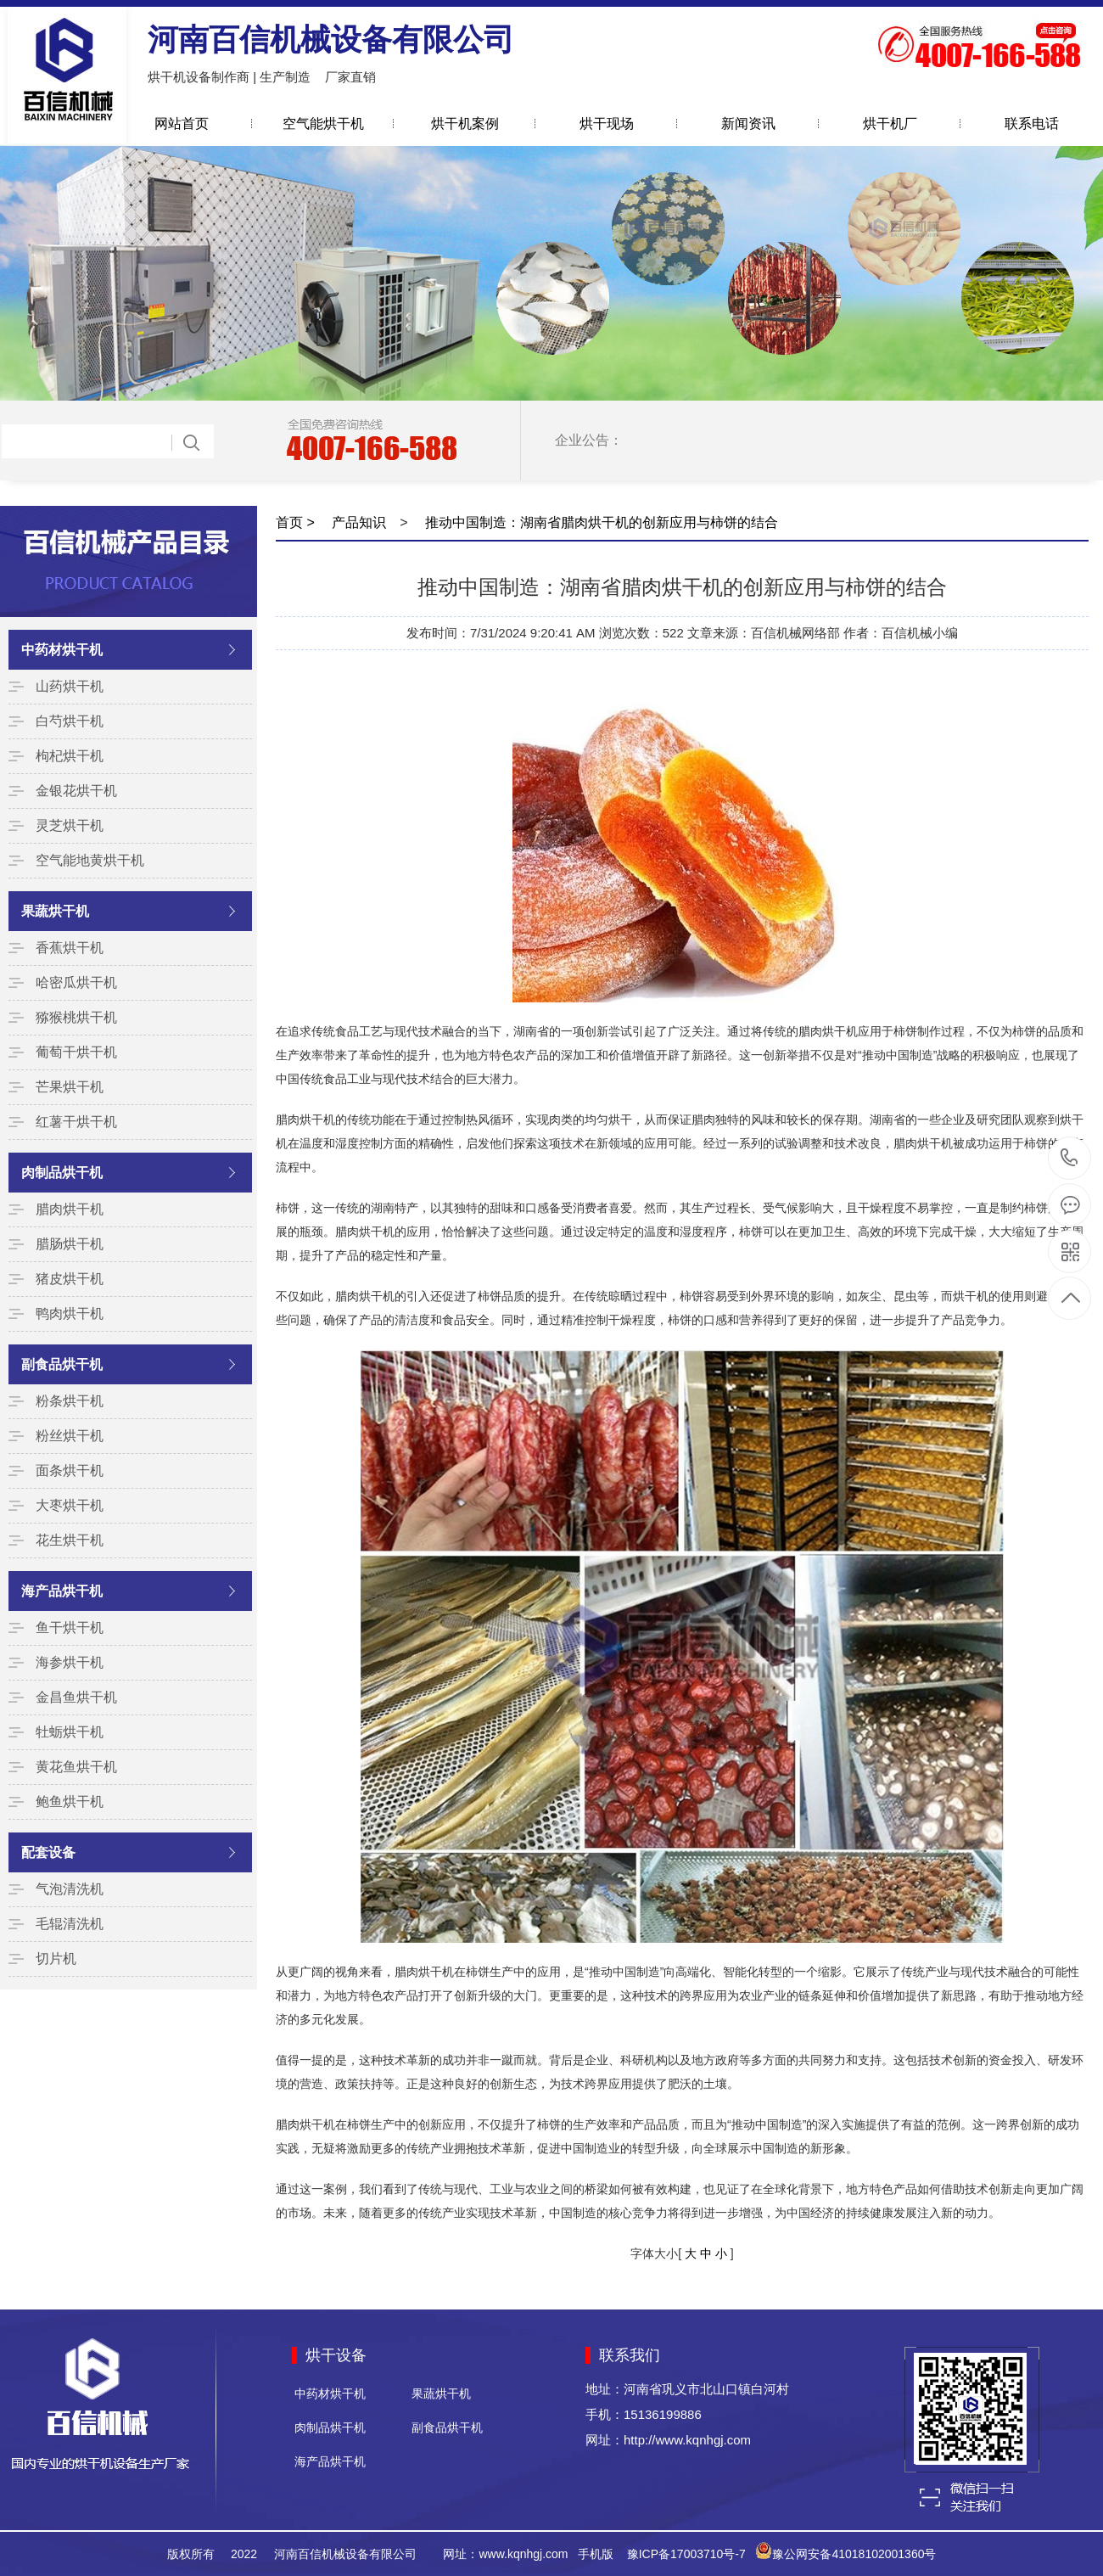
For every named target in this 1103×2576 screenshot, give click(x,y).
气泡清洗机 (70, 1889)
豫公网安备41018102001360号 (854, 2554)
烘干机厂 (890, 123)
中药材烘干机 (62, 650)
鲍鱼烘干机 (70, 1801)
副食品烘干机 (62, 1364)
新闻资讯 (748, 123)
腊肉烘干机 (70, 1209)
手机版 (595, 2554)
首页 (289, 522)
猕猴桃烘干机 (76, 1017)
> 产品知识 (344, 522)
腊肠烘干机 (70, 1244)
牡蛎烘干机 (70, 1732)
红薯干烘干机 (76, 1121)
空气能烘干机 (323, 123)
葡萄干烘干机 (76, 1052)
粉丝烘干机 (70, 1435)
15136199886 (1069, 1158)
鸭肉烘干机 (70, 1313)
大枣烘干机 (70, 1505)
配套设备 (48, 1852)
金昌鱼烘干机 (76, 1697)
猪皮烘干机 (70, 1278)
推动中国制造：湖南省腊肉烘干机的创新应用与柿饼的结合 (600, 522)
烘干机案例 (465, 123)
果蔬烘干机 (55, 911)
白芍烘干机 (70, 721)
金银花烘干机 (76, 790)
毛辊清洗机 (70, 1924)
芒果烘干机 (70, 1087)
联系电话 (1032, 123)
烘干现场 (606, 123)
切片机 (56, 1958)
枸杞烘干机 (70, 756)
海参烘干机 (70, 1662)
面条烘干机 (70, 1470)
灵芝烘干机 (70, 825)
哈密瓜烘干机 (76, 982)
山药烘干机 (70, 686)
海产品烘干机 (62, 1591)
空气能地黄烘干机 (90, 860)
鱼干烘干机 (70, 1627)
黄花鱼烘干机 (76, 1766)
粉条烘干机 (70, 1401)
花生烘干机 (70, 1540)
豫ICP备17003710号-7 (686, 2554)
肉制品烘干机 (62, 1172)
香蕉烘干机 (70, 947)
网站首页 (181, 123)
